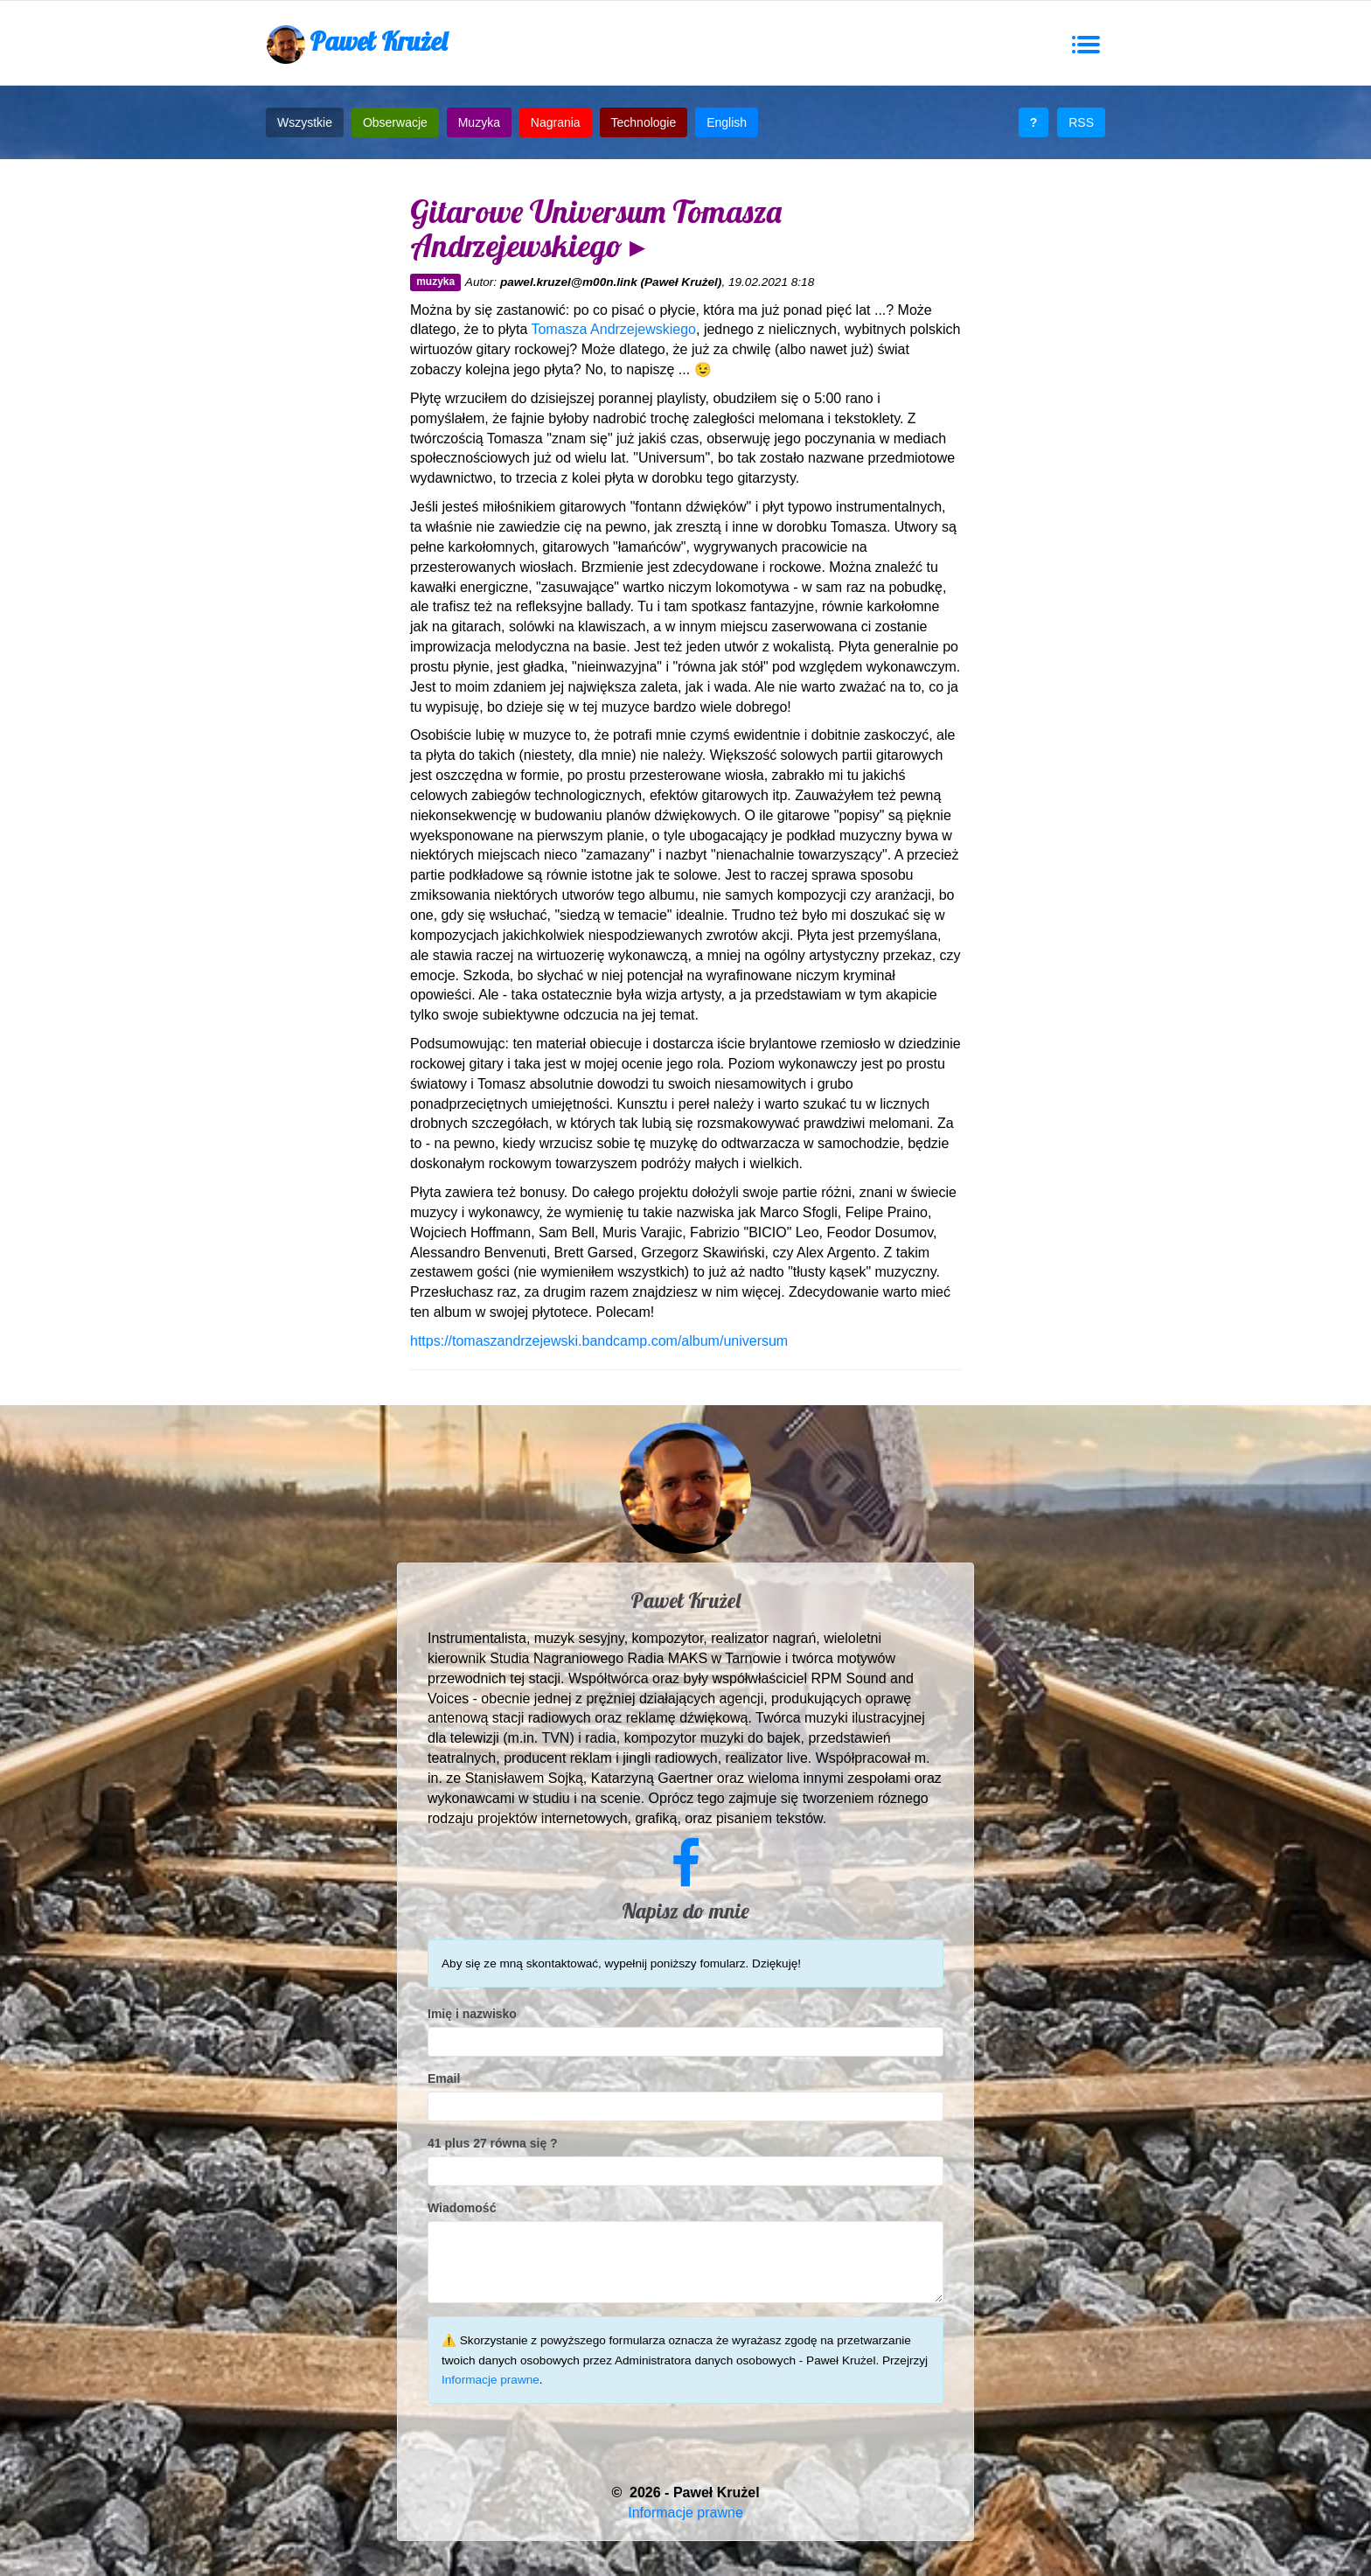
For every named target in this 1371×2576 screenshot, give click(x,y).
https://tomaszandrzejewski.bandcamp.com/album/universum (599, 1340)
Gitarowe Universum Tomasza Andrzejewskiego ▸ (596, 228)
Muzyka (479, 122)
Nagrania (556, 122)
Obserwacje (395, 122)
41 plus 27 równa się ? (493, 2143)
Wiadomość (462, 2208)
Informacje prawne (490, 2379)
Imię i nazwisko (472, 2014)
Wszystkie (304, 122)
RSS (1081, 122)
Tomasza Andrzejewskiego (613, 329)
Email (444, 2078)
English (726, 122)
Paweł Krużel (357, 44)
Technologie (644, 122)
